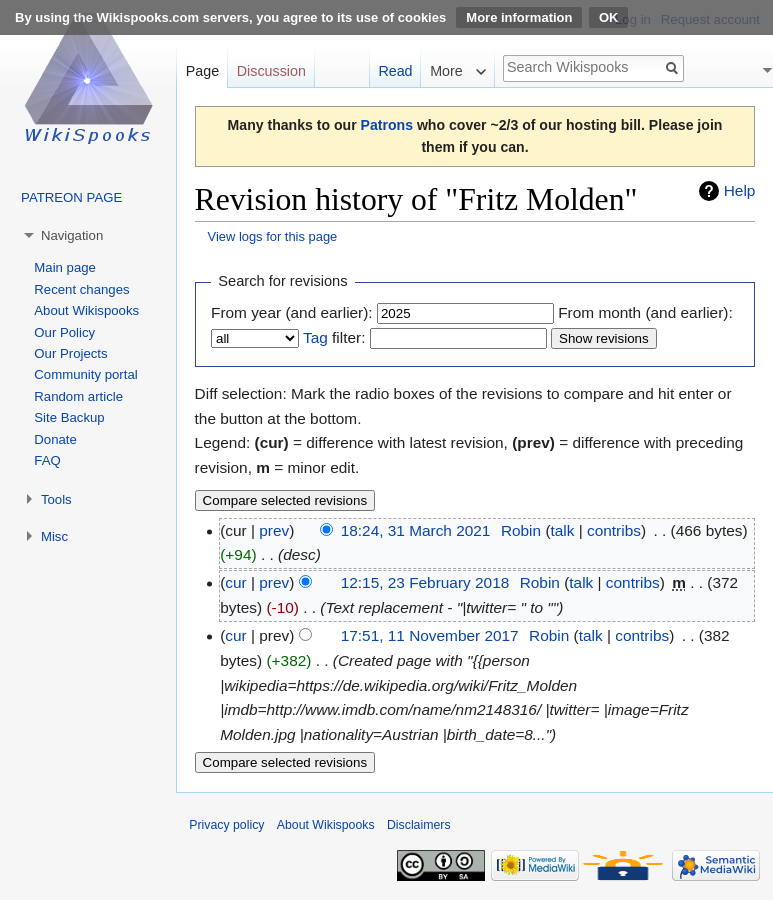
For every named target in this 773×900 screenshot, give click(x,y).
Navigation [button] (72, 235)
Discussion (271, 71)
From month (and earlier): (645, 312)
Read (395, 71)
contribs (614, 530)
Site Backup (69, 417)
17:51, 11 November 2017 (430, 635)
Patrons (387, 125)
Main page (65, 267)
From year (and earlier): (292, 312)
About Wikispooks (86, 310)
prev (274, 530)
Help (740, 190)
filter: (334, 337)
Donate (55, 439)
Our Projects (70, 353)
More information (519, 17)
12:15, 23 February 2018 (425, 582)
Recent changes (81, 289)
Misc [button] (54, 536)
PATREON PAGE (71, 197)
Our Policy (64, 332)
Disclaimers (419, 825)
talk (563, 530)
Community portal (85, 374)
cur (235, 582)
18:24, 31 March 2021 (416, 530)
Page (202, 71)
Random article (78, 396)
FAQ (47, 460)
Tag (315, 337)
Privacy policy (226, 825)
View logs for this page (273, 236)
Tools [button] (56, 499)
